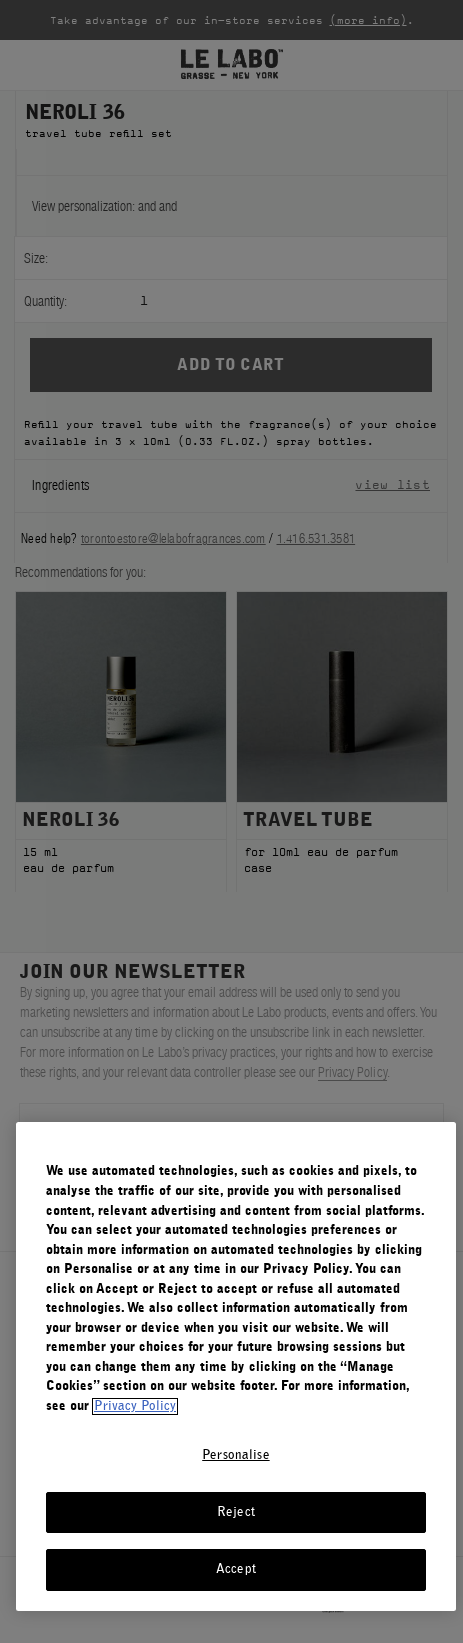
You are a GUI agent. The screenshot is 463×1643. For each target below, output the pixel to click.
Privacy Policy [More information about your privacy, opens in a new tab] (135, 1406)
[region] (236, 1366)
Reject (236, 1512)
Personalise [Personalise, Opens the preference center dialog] (235, 1455)
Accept (236, 1569)
